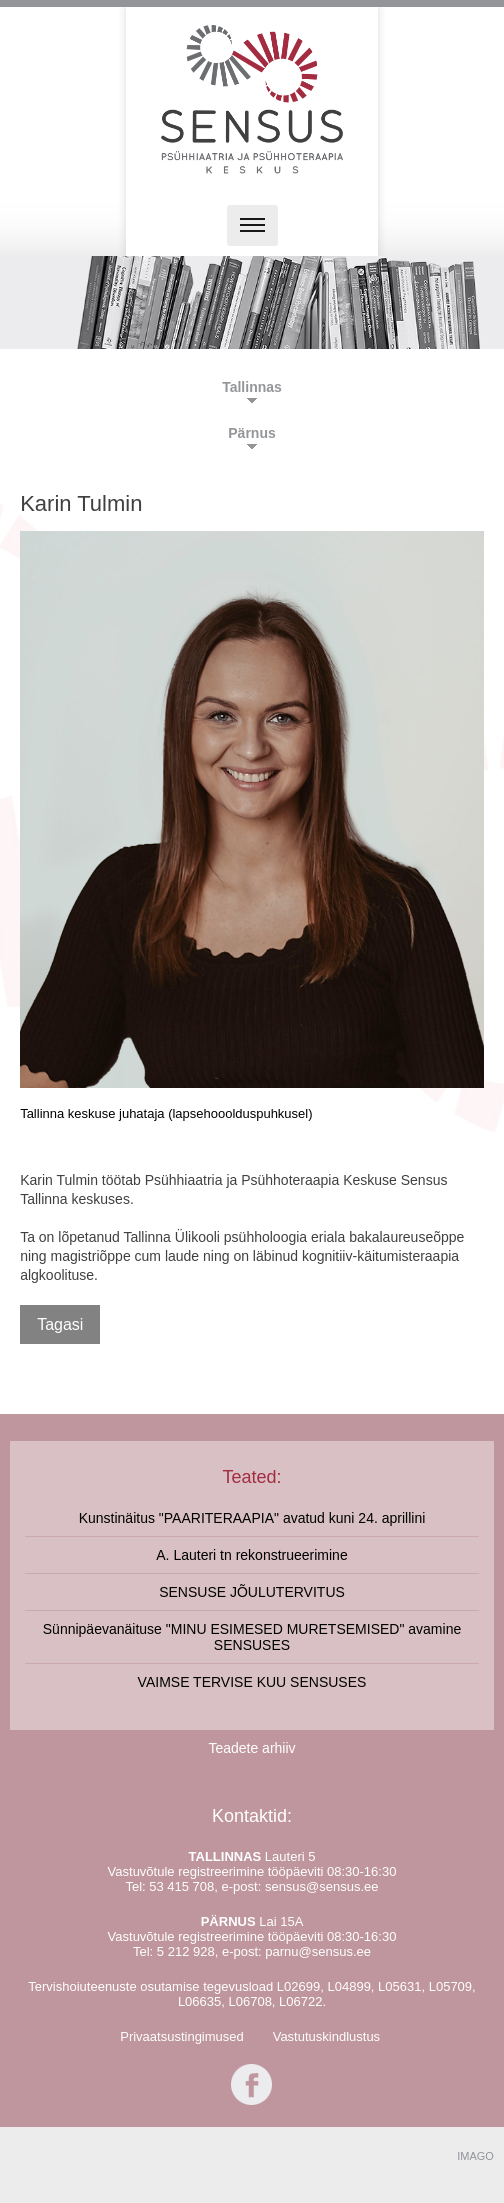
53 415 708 (181, 1886)
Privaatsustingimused (182, 2036)
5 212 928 (186, 1951)
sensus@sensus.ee (322, 1886)
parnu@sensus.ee (318, 1951)
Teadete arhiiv (251, 1748)
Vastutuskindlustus (326, 2036)
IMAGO (475, 2156)
